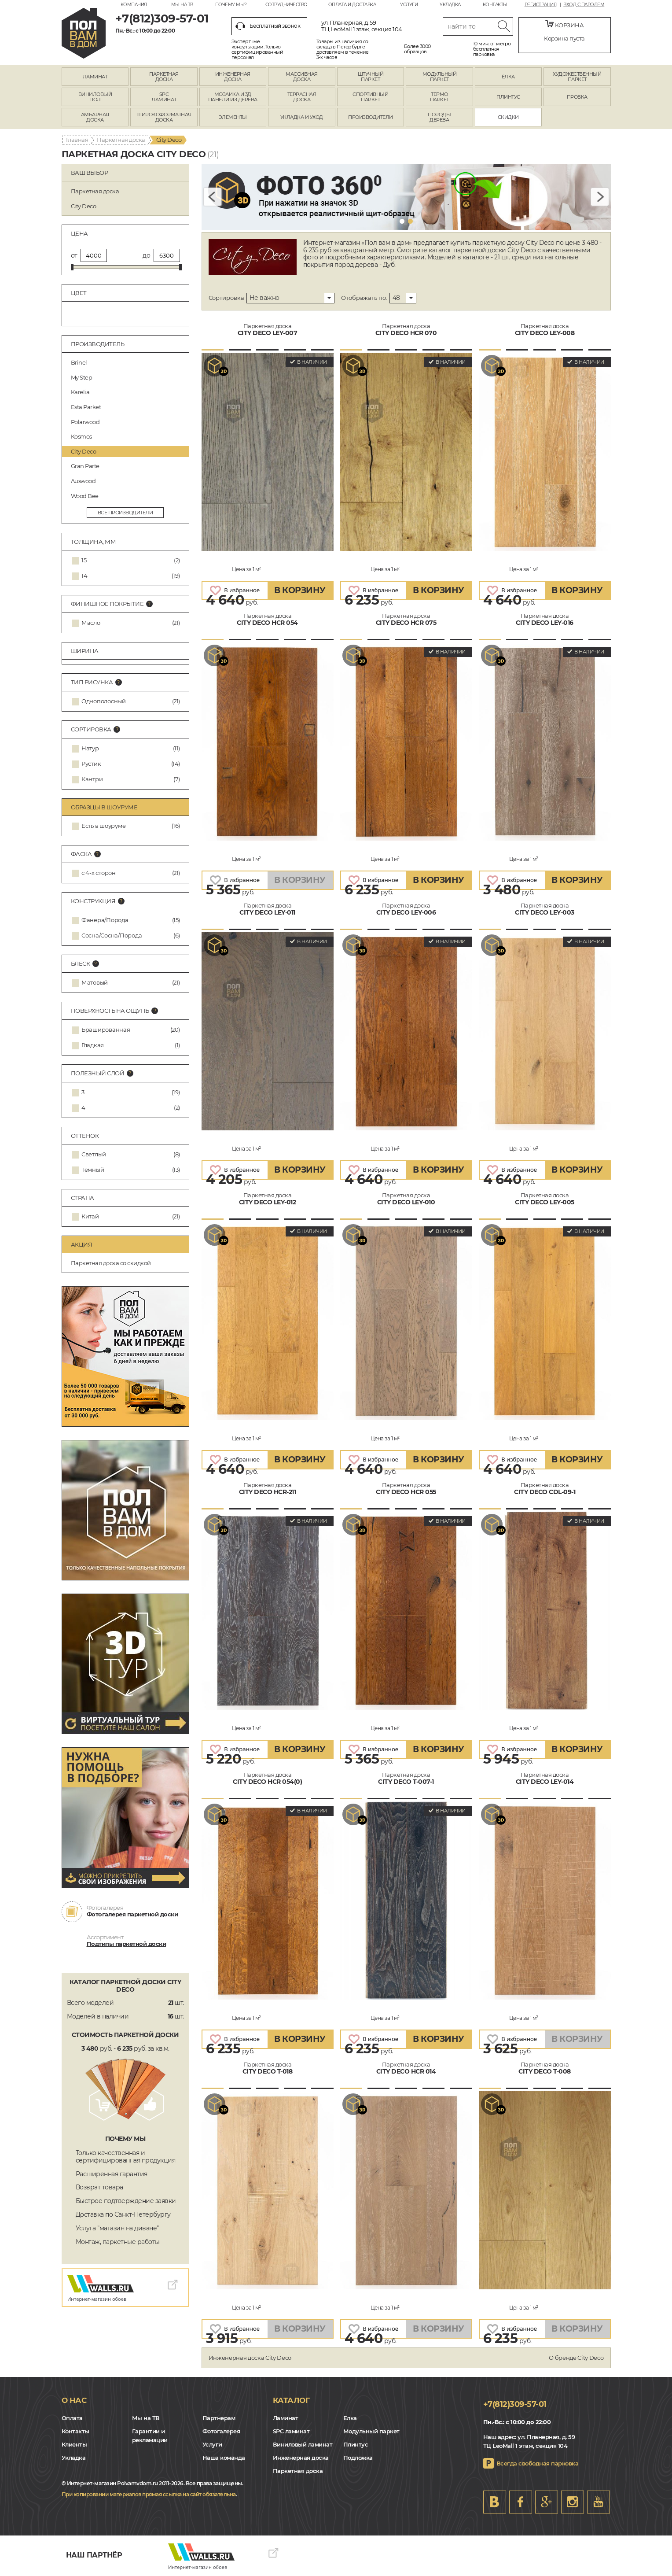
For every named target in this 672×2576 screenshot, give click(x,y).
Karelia (126, 391)
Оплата (72, 2417)
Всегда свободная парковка (537, 2463)
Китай (90, 1216)
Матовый (94, 982)
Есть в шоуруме (103, 826)
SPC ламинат (291, 2431)
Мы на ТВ (182, 4)
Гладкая (92, 1045)
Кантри (92, 779)
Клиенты (74, 2444)
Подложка (358, 2457)
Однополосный (103, 701)
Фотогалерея (221, 2431)
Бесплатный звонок (268, 26)
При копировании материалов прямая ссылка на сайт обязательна (149, 2494)
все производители (125, 512)
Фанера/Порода (105, 920)
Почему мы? (231, 4)
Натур (90, 748)
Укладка (450, 4)
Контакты (495, 4)
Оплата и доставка (352, 4)
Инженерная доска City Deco (250, 2357)
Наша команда (223, 2457)
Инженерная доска (301, 2457)
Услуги (409, 4)
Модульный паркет (371, 2431)
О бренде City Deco (576, 2357)
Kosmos (126, 436)
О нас (74, 2400)
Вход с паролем (583, 4)
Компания (134, 4)
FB (520, 2502)
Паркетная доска (121, 139)
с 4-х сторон (98, 873)
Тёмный (92, 1169)
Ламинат (285, 2417)
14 (84, 575)
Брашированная (105, 1029)
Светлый (93, 1154)
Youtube (598, 2502)
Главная (77, 139)
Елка (350, 2417)
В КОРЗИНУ (300, 590)
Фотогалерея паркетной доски (132, 1914)
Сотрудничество (286, 4)
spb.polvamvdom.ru (84, 33)
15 (83, 560)
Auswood (126, 480)
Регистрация (541, 4)
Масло (90, 623)
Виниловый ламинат (303, 2444)
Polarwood (126, 421)
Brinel (126, 362)
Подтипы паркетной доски (126, 1943)
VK (494, 2502)
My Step (126, 377)
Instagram (572, 2502)
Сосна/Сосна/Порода (111, 935)
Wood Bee (126, 495)
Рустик (91, 763)
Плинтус (355, 2444)
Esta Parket (126, 406)
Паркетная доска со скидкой (111, 1262)
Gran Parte (126, 465)
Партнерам (218, 2417)
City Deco (126, 451)
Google (546, 2502)
